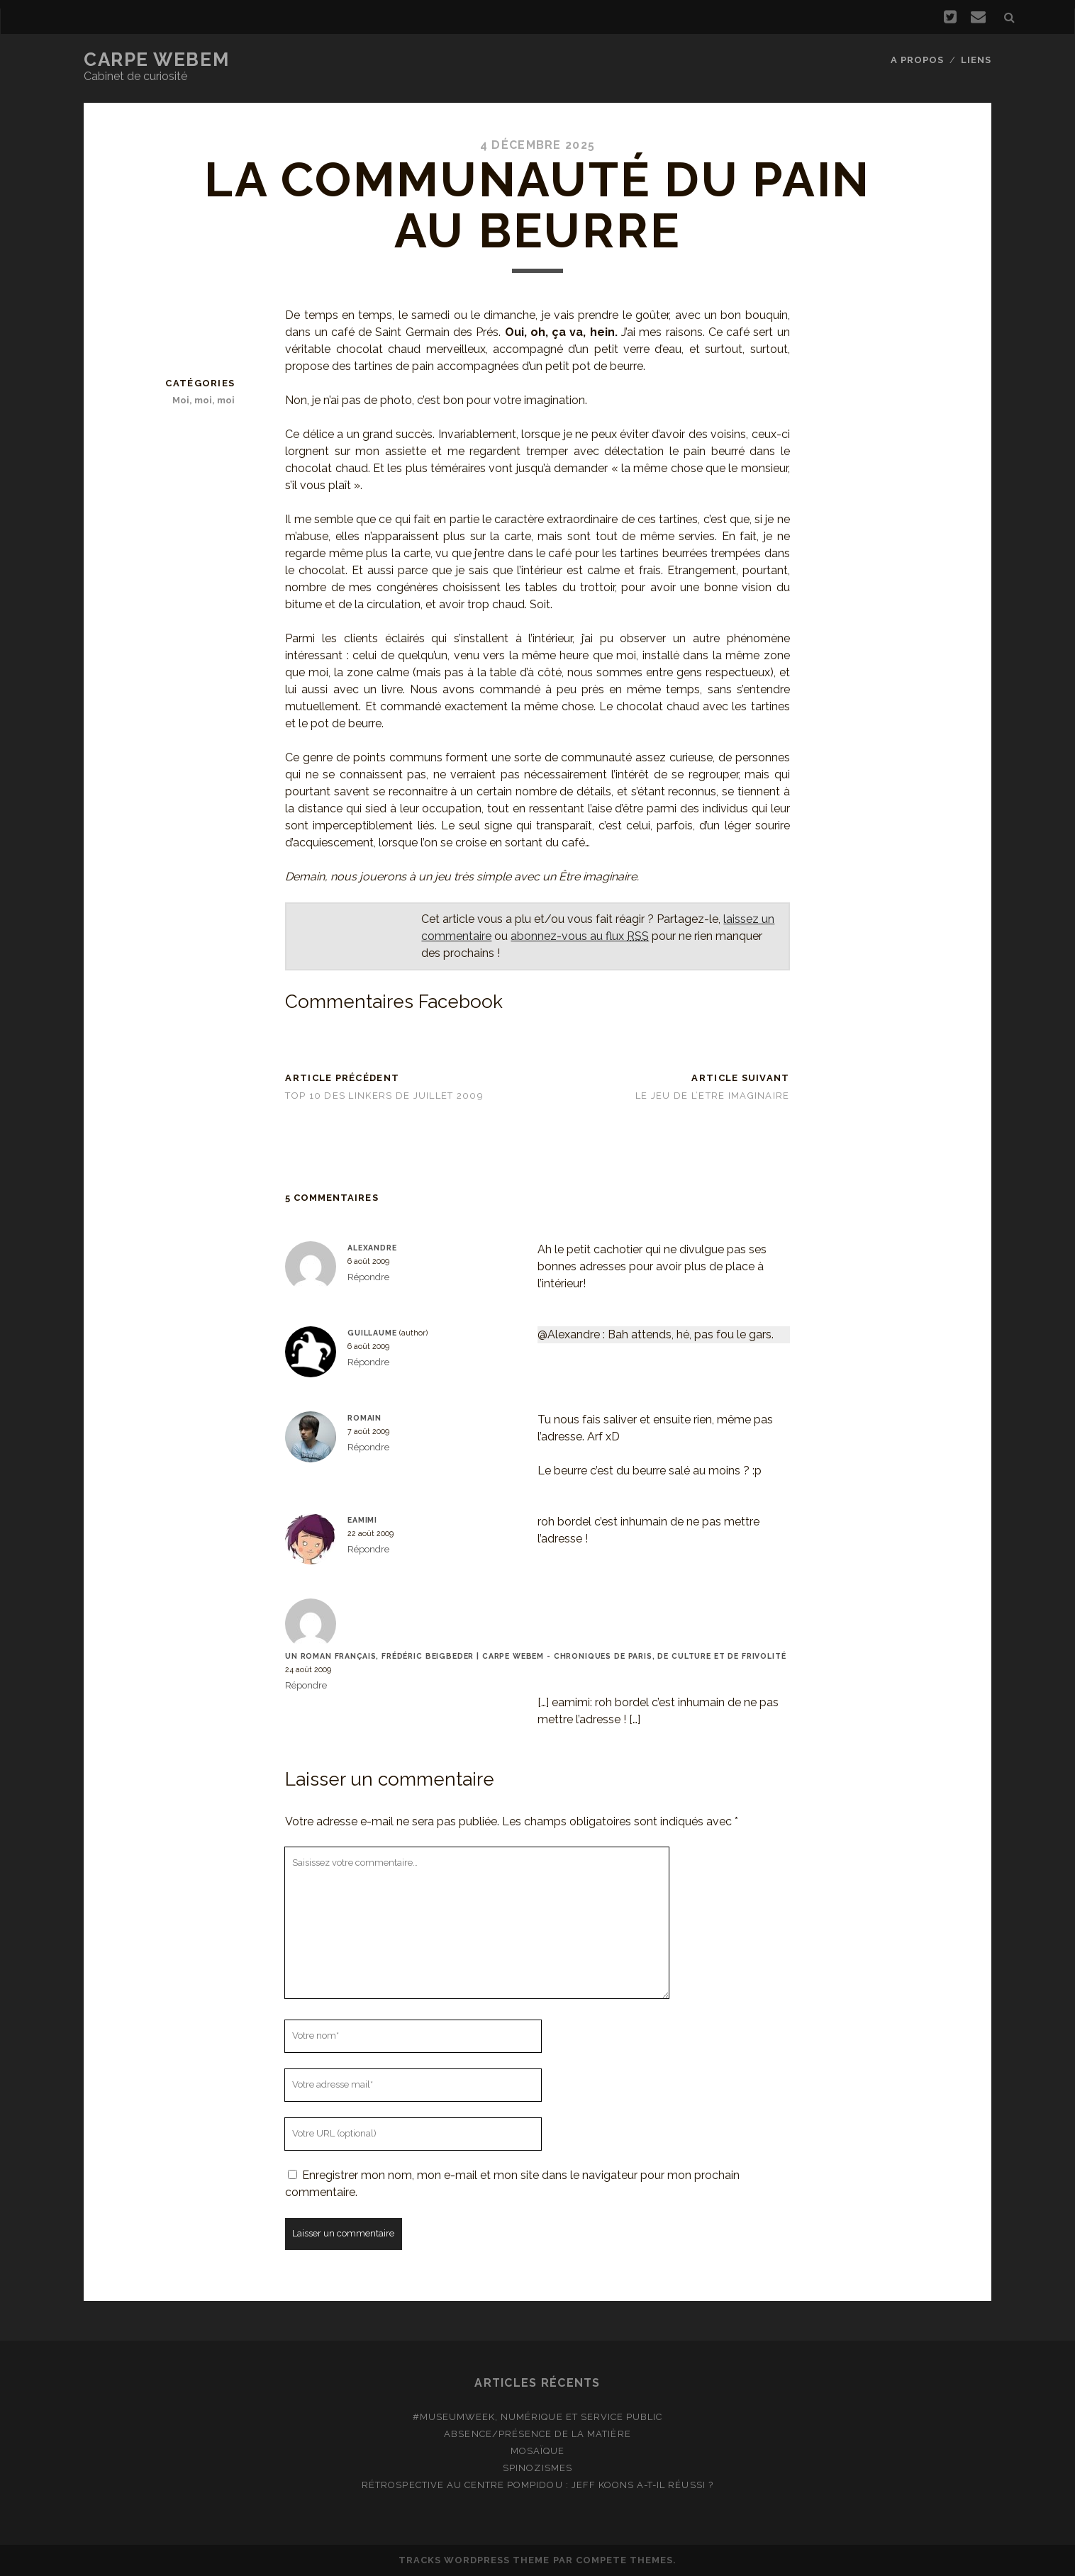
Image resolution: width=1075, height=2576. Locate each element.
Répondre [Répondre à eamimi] (368, 1549)
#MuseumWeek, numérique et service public (538, 2417)
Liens (976, 60)
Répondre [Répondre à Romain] (368, 1447)
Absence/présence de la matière (537, 2434)
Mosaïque (537, 2451)
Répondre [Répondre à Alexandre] (368, 1277)
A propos (917, 60)
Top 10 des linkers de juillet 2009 (384, 1095)
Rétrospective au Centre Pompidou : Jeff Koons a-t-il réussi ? (537, 2485)
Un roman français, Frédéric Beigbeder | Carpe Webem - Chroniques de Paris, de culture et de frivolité (535, 1656)
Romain (364, 1417)
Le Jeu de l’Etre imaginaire (712, 1095)
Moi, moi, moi (203, 400)
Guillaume (372, 1332)
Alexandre (372, 1247)
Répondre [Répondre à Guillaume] (368, 1362)
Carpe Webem (156, 59)
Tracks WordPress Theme (474, 2560)
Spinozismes (537, 2468)
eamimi (362, 1520)
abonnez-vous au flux (580, 936)
